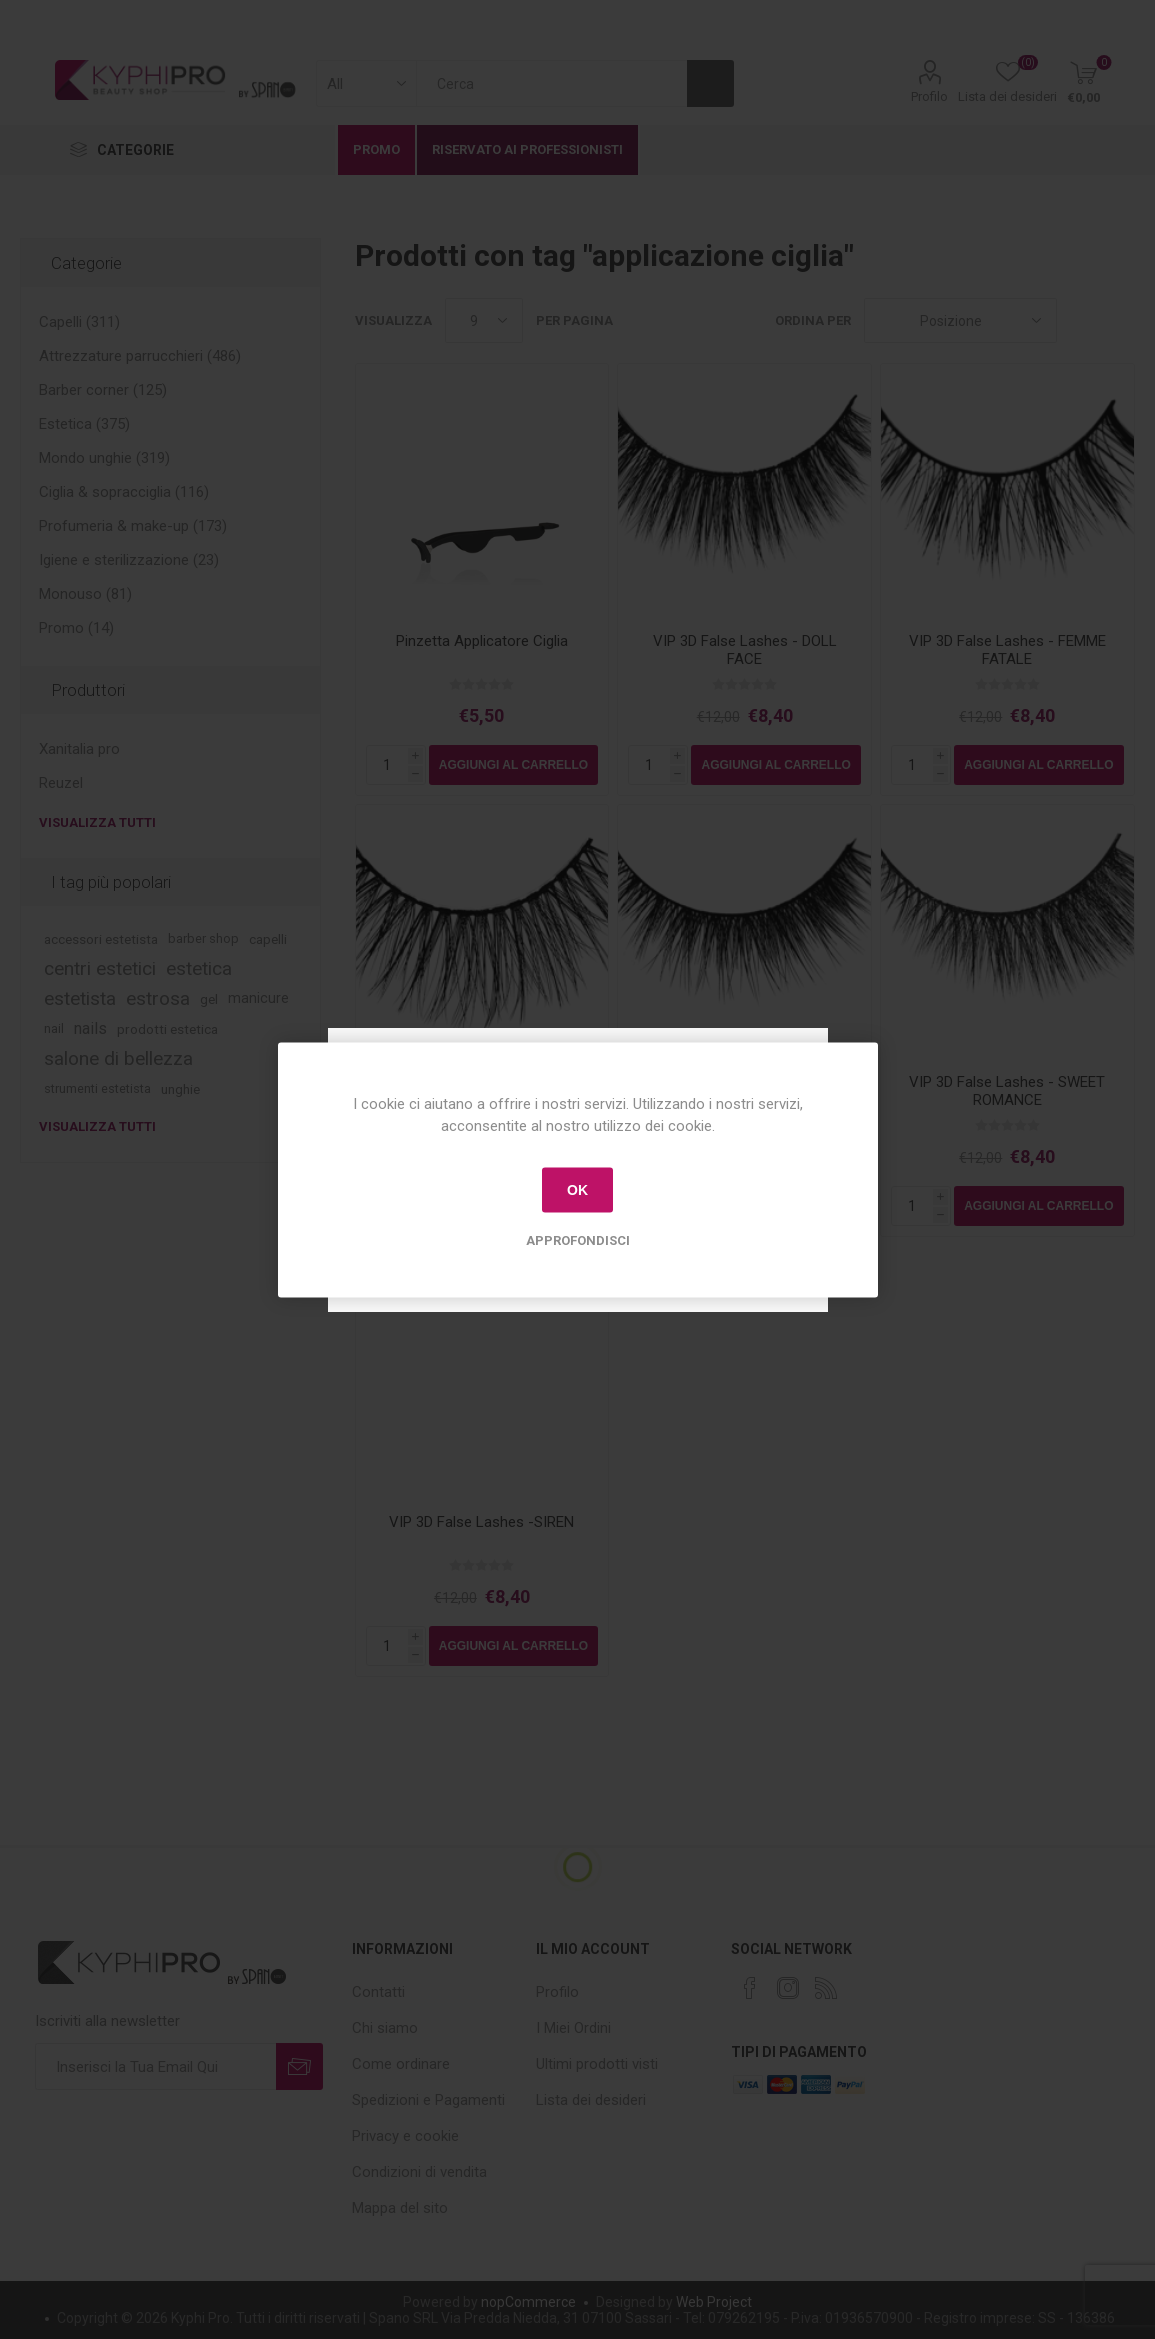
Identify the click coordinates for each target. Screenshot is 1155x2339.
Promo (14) (76, 628)
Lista (1120, 320)
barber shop (203, 938)
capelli (268, 939)
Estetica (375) (84, 424)
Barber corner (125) (103, 390)
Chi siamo (385, 2028)
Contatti (378, 1992)
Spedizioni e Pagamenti (428, 2100)
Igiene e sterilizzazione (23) (129, 560)
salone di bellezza (118, 1058)
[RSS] (826, 1988)
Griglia (1082, 320)
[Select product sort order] (960, 320)
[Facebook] (750, 1988)
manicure (258, 998)
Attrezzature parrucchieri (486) (140, 356)
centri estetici (100, 968)
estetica (199, 968)
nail (54, 1028)
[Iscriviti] (156, 2066)
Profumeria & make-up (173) (133, 526)
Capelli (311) (79, 322)
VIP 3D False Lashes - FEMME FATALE (1007, 650)
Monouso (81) (85, 594)
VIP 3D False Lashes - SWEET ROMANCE (1007, 1091)
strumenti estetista (97, 1088)
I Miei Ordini (573, 2028)
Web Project (714, 2302)
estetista (80, 998)
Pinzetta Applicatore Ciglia (482, 641)
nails (90, 1028)
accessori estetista (101, 939)
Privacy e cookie (405, 2136)
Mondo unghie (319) (104, 458)
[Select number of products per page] (484, 320)
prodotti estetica (167, 1029)
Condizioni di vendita (419, 2172)
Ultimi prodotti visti (597, 2064)
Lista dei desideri (591, 2100)
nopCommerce (528, 2302)
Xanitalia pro (79, 749)
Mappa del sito (400, 2208)
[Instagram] (788, 1988)
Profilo (929, 96)
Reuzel (61, 783)
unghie (180, 1089)
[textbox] (551, 83)
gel (209, 999)
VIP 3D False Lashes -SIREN (481, 1522)
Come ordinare (401, 2064)
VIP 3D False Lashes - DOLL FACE (745, 650)
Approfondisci (578, 1239)
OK (577, 1190)
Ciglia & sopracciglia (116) (124, 492)
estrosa (158, 998)
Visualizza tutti (97, 822)
